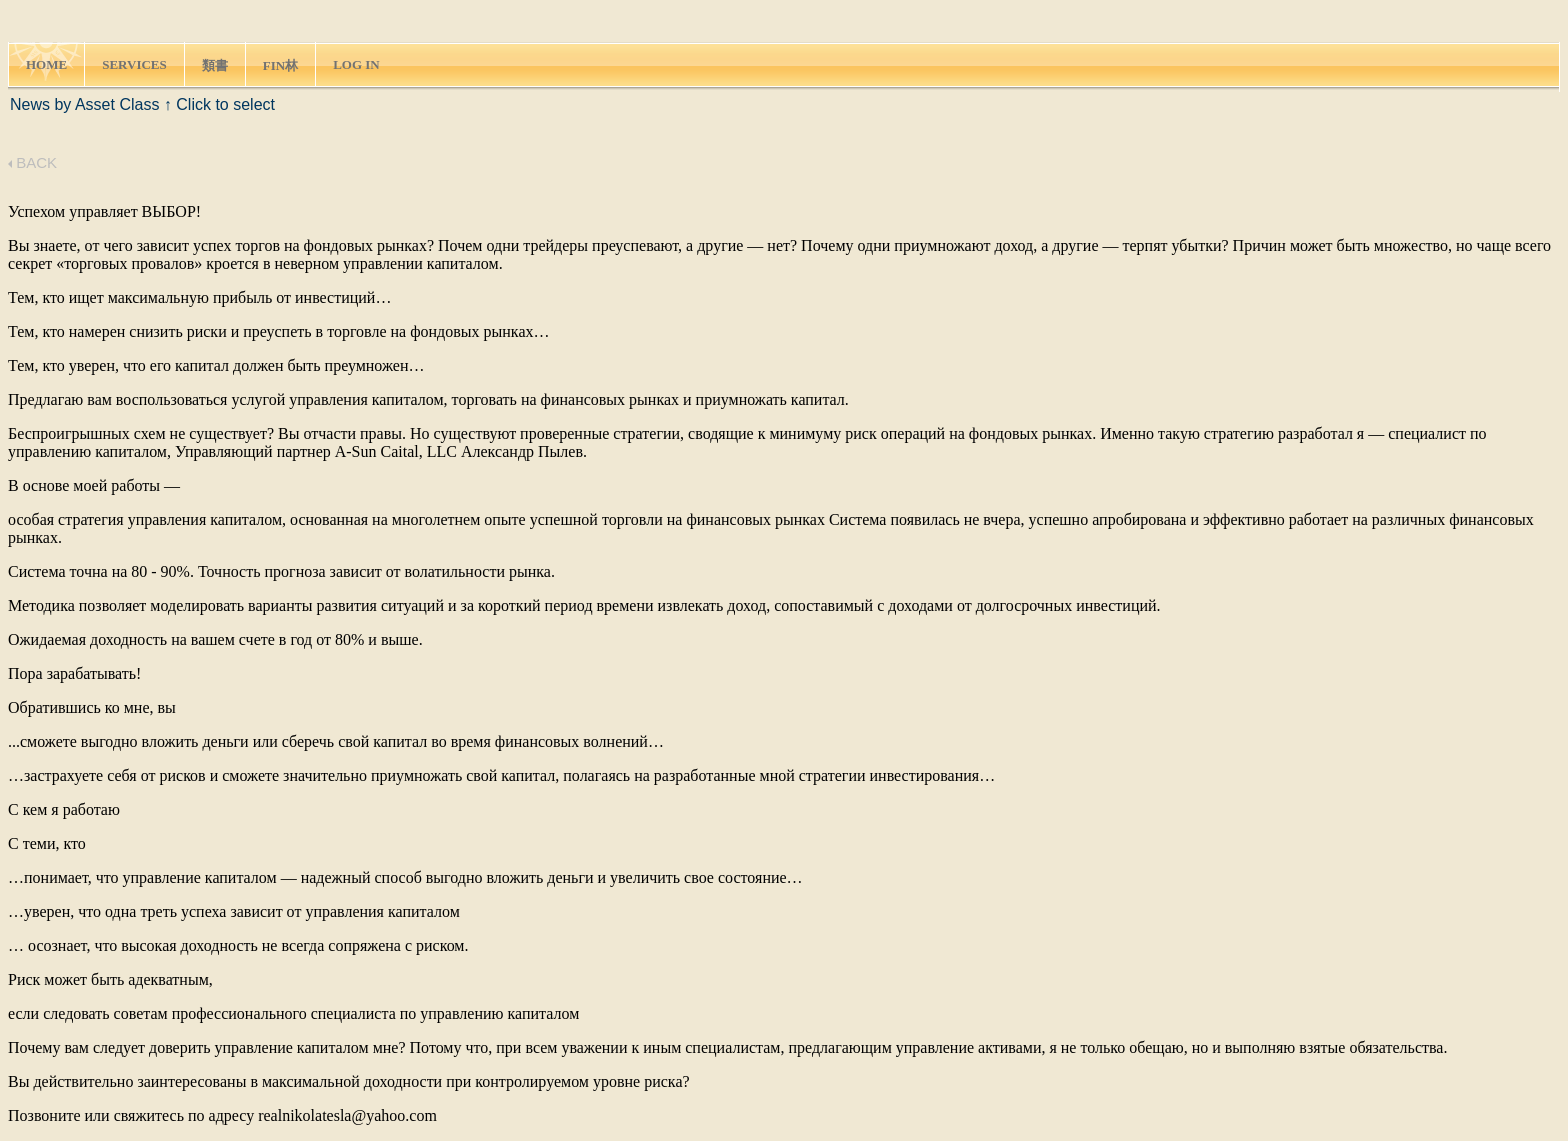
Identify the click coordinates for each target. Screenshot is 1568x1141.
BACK (32, 162)
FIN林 (280, 65)
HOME (46, 64)
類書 (215, 65)
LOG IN (356, 64)
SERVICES (134, 64)
